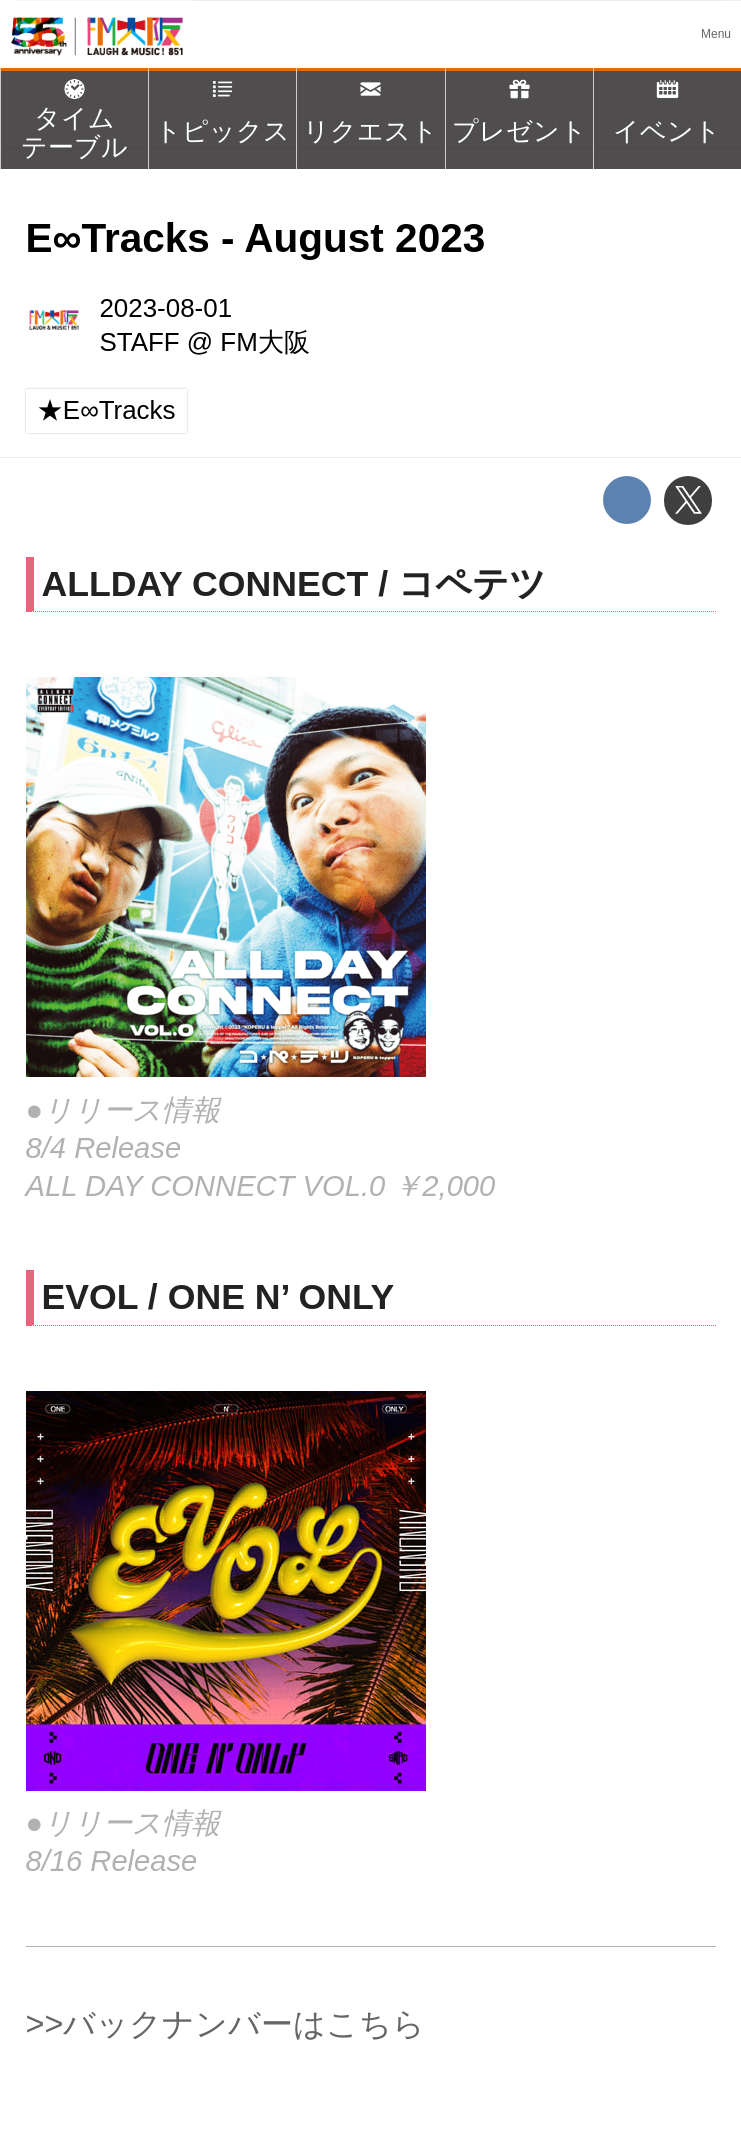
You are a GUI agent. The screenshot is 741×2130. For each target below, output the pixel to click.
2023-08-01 (165, 308)
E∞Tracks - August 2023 (256, 238)
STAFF (139, 342)
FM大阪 (264, 342)
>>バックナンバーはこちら (226, 2024)
